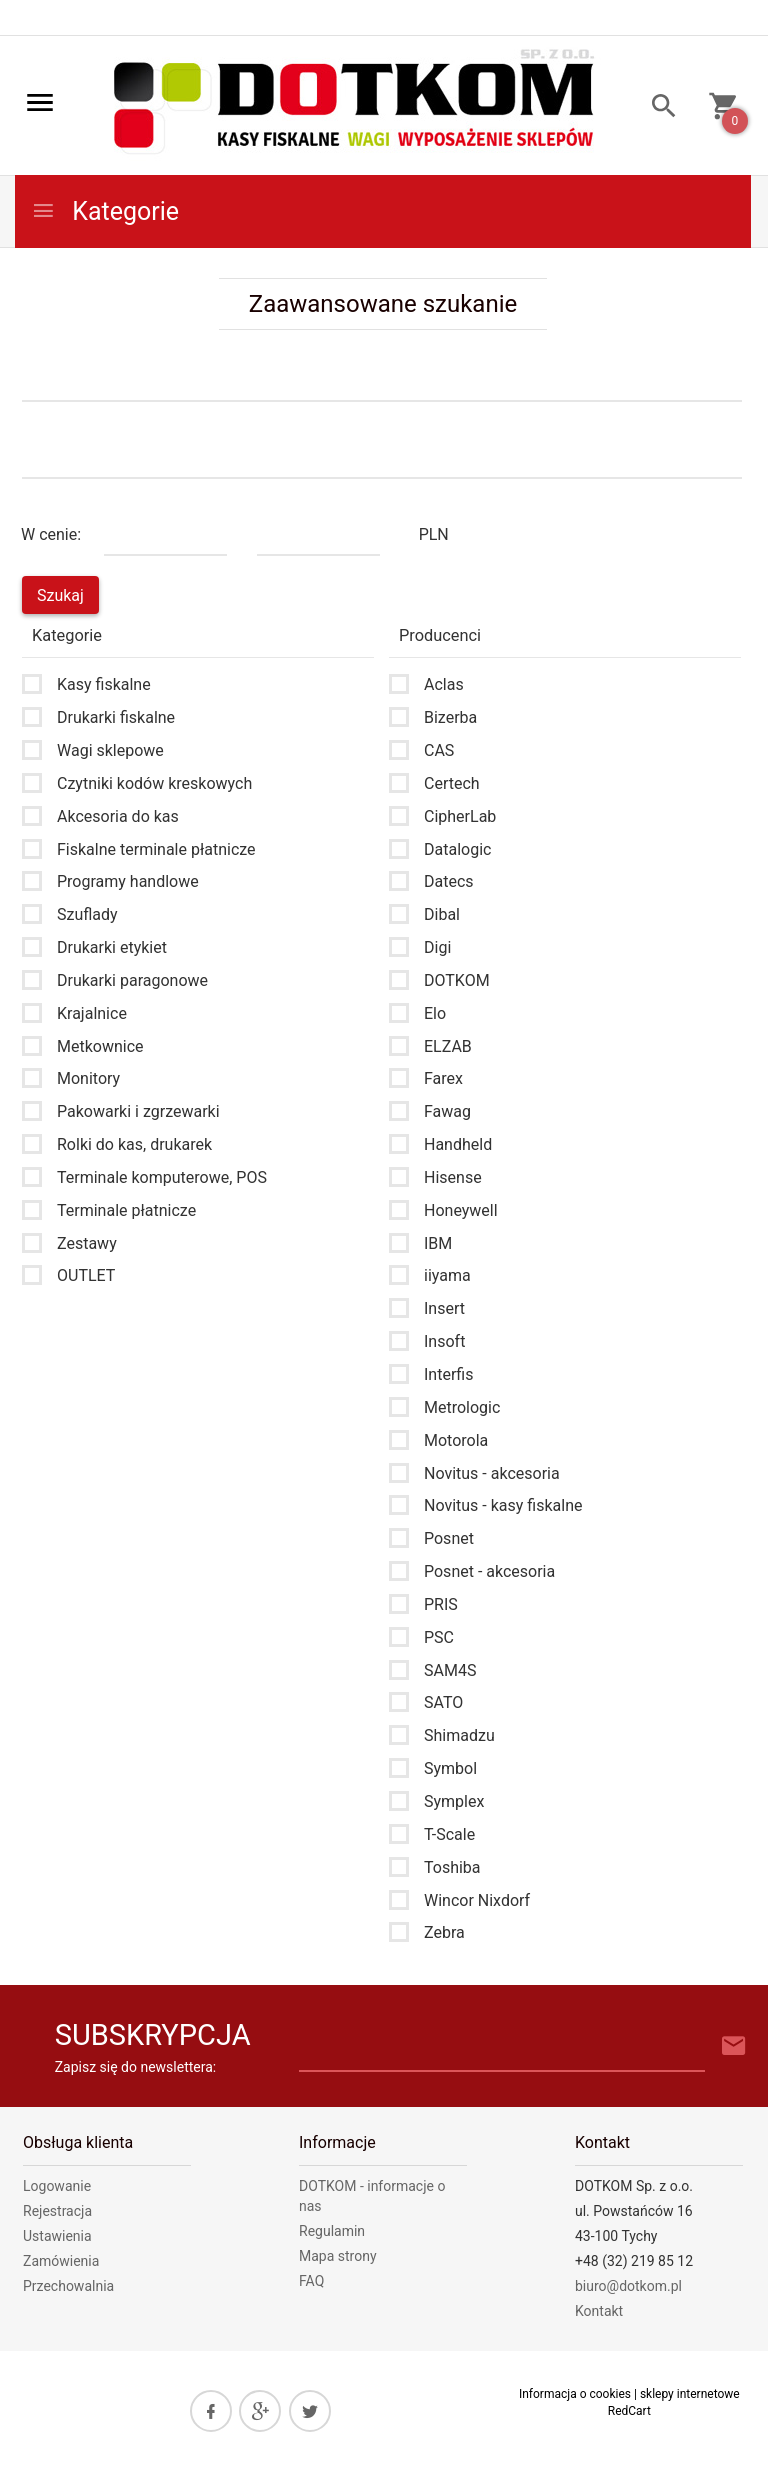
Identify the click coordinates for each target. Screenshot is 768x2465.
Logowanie (57, 2186)
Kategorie (105, 211)
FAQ (311, 2281)
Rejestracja (57, 2211)
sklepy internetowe (690, 2394)
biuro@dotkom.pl (628, 2286)
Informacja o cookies (575, 2394)
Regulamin (332, 2231)
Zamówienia (61, 2261)
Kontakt (599, 2311)
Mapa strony (338, 2256)
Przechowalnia (68, 2286)
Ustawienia (57, 2236)
